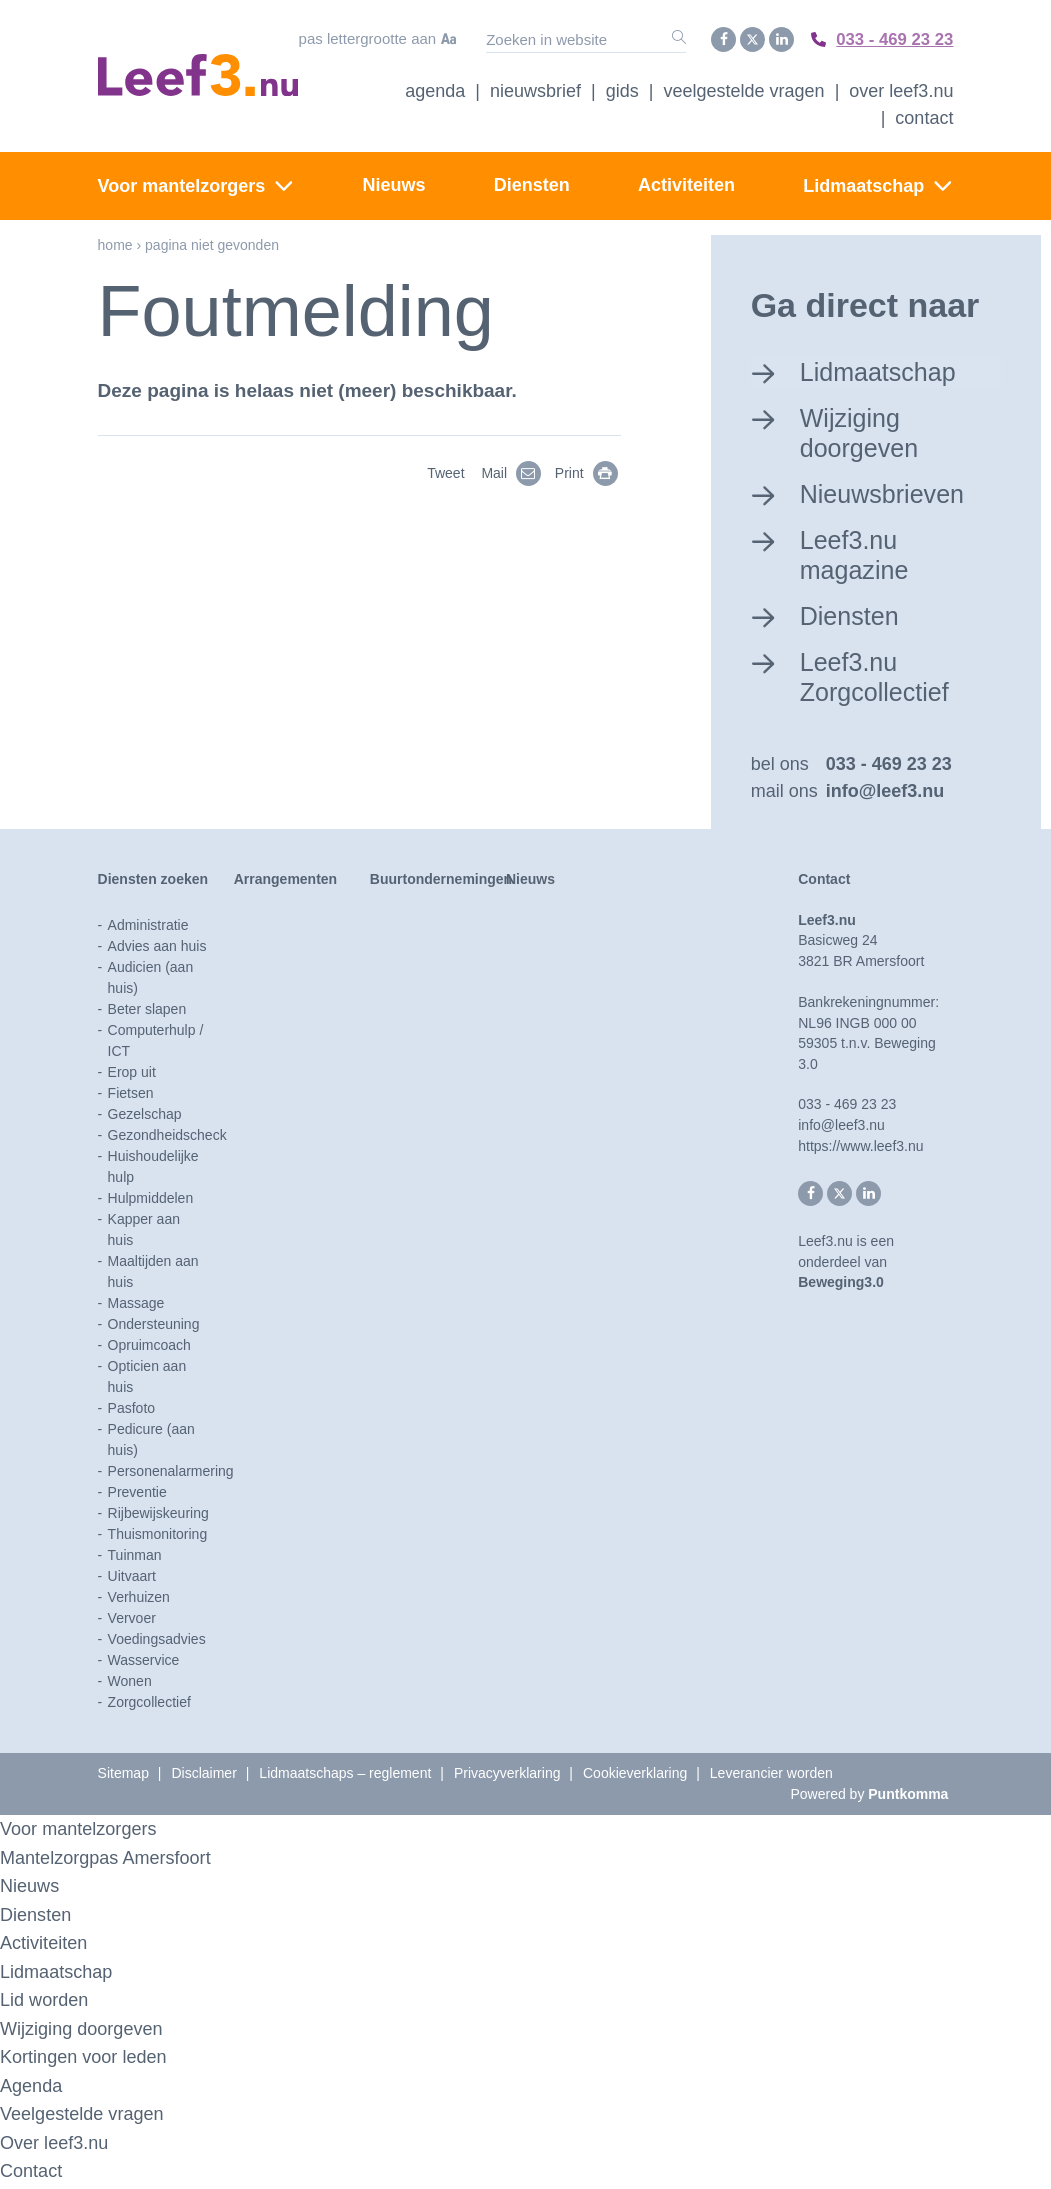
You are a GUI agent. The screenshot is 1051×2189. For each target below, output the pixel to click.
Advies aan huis (157, 949)
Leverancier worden (771, 1776)
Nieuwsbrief (535, 89)
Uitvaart (132, 1579)
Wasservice (144, 1663)
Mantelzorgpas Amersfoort (111, 1860)
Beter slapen (147, 1012)
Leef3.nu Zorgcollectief (878, 677)
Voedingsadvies (157, 1642)
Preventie (137, 1495)
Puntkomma (908, 1797)
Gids (622, 89)
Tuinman (135, 1558)
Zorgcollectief (149, 1705)
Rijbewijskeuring (158, 1516)
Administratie (148, 928)
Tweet (445, 472)
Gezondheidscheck (167, 1138)
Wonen (130, 1684)
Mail (515, 472)
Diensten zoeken (153, 882)
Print (589, 472)
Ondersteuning (154, 1327)
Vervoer (132, 1621)
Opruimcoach (149, 1348)
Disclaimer (203, 1776)
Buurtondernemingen (441, 882)
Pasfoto (131, 1411)
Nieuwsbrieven (886, 492)
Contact (924, 116)
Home (115, 243)
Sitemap (123, 1776)
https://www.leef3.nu (860, 1149)
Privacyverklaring (507, 1776)
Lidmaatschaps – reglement (345, 1776)
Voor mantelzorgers (182, 184)
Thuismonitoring (158, 1537)
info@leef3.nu (885, 794)
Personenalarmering (171, 1474)
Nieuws (394, 183)
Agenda (435, 89)
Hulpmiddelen (151, 1201)
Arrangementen (285, 882)
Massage (136, 1306)
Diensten (532, 183)
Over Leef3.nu (901, 89)
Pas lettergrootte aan (361, 38)
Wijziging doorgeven (862, 430)
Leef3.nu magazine (857, 554)
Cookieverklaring (635, 1776)
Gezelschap (145, 1117)
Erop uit (132, 1075)
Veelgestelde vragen (744, 89)
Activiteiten (686, 183)
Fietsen (131, 1096)
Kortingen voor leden (87, 2059)
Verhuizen (139, 1600)
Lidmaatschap (863, 184)
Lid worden (46, 2002)
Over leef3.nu (57, 2145)
